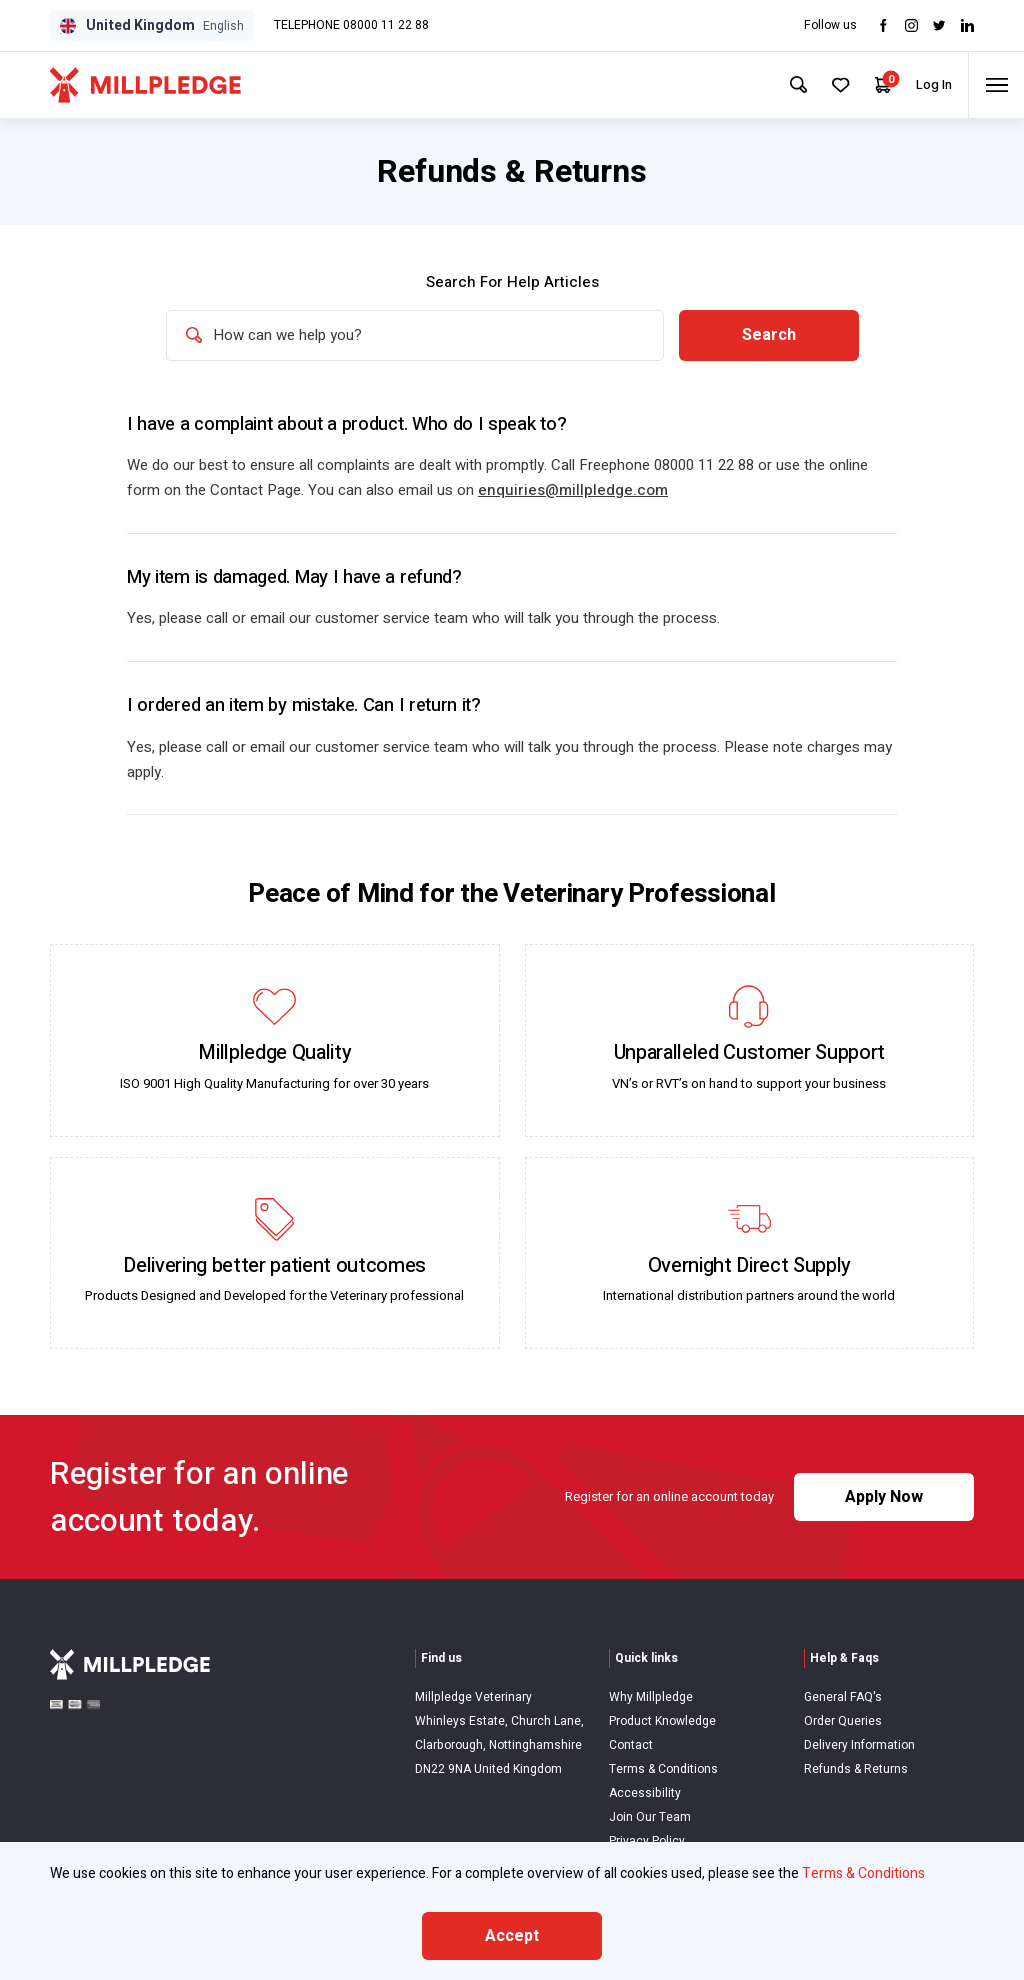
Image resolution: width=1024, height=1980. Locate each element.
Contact (631, 1745)
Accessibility (645, 1793)
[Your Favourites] (825, 85)
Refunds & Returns (856, 1769)
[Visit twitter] (939, 25)
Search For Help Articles (512, 282)
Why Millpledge (651, 1698)
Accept (512, 1936)
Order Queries (843, 1721)
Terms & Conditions (663, 1769)
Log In (923, 84)
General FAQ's (843, 1698)
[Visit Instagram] (911, 25)
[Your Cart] (870, 85)
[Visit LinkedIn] (967, 25)
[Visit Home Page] (145, 85)
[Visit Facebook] (883, 25)
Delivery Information (859, 1745)
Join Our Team (650, 1817)
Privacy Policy (647, 1841)
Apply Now (884, 1498)
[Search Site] (780, 85)
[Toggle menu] (992, 85)
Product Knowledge (662, 1721)
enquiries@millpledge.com (573, 492)
